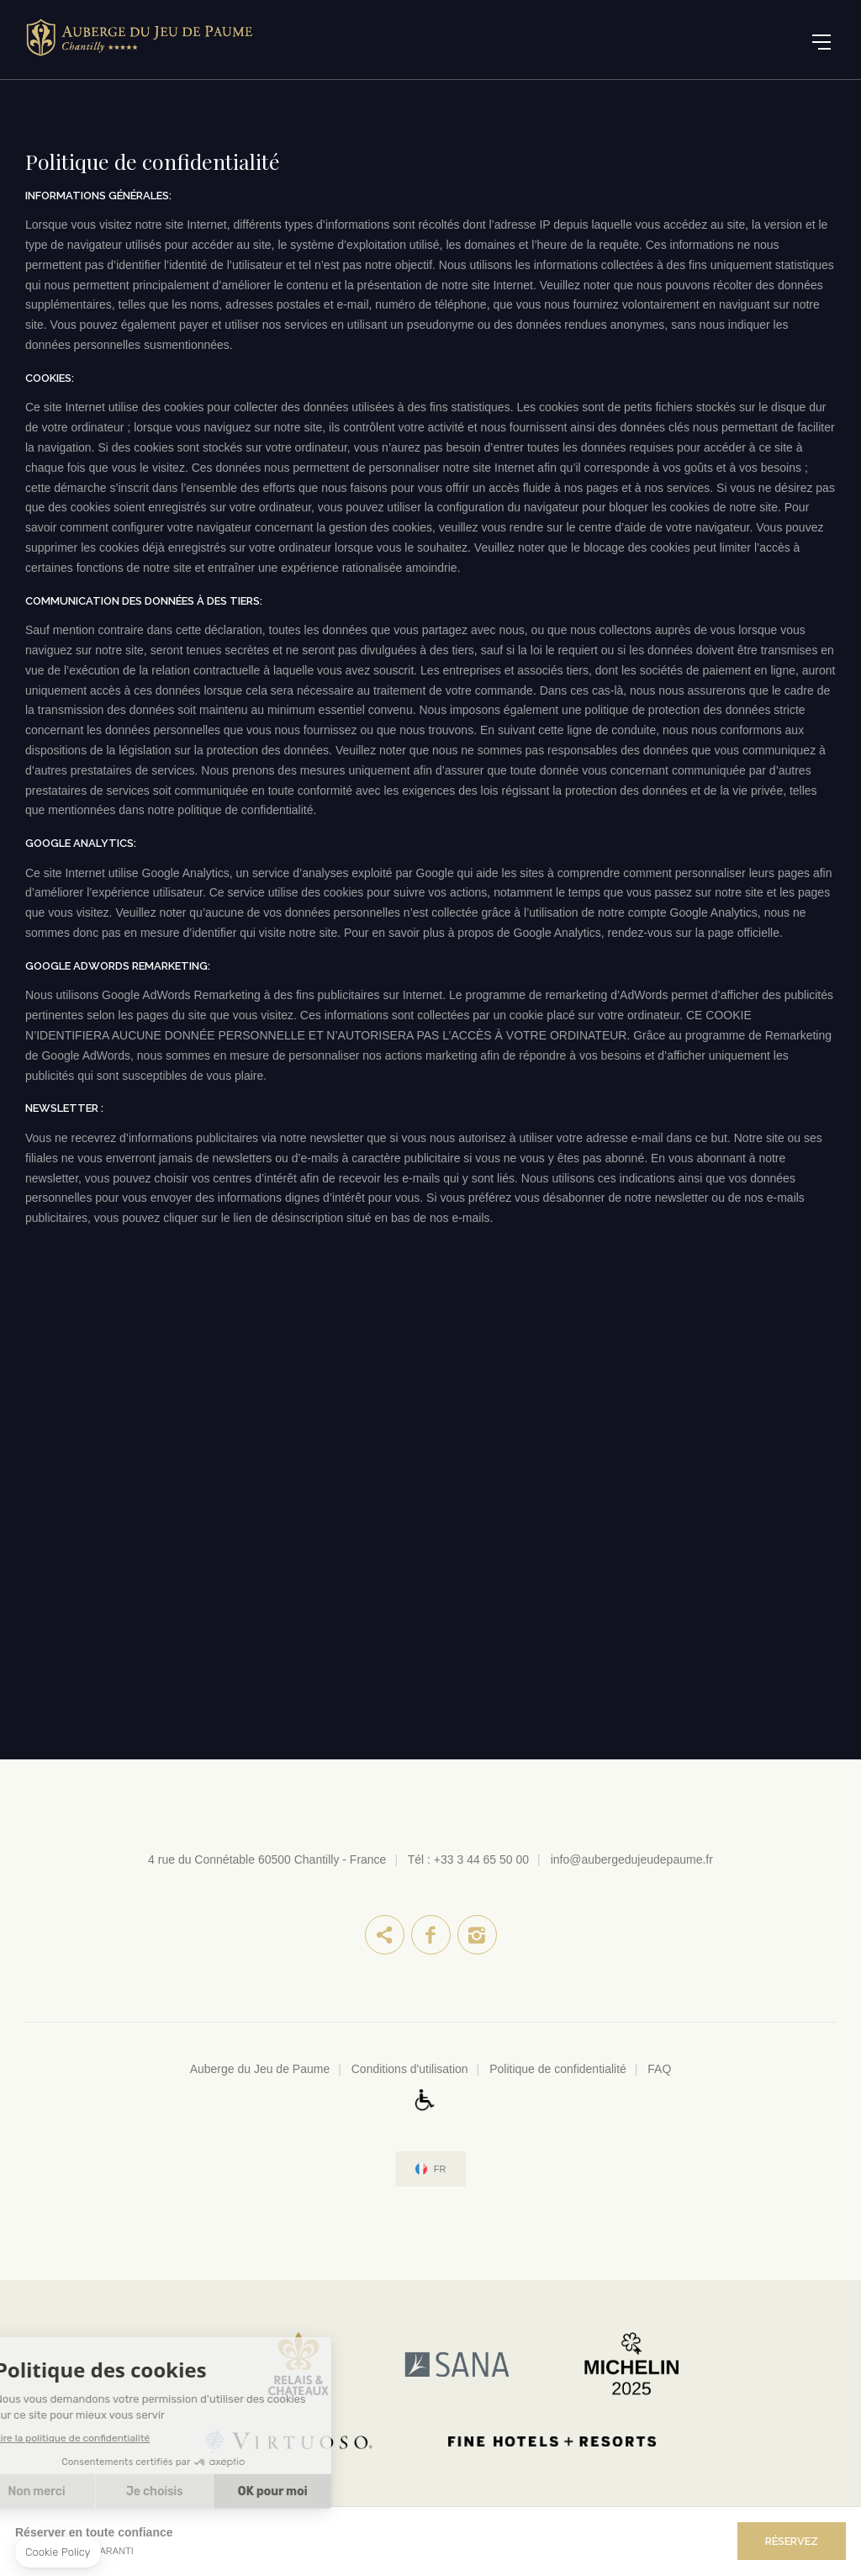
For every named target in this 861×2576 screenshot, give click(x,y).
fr (440, 2169)
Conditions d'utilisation (409, 2069)
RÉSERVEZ (791, 2541)
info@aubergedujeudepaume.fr (632, 1859)
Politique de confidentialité (557, 2069)
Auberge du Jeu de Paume (260, 2069)
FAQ (659, 2069)
